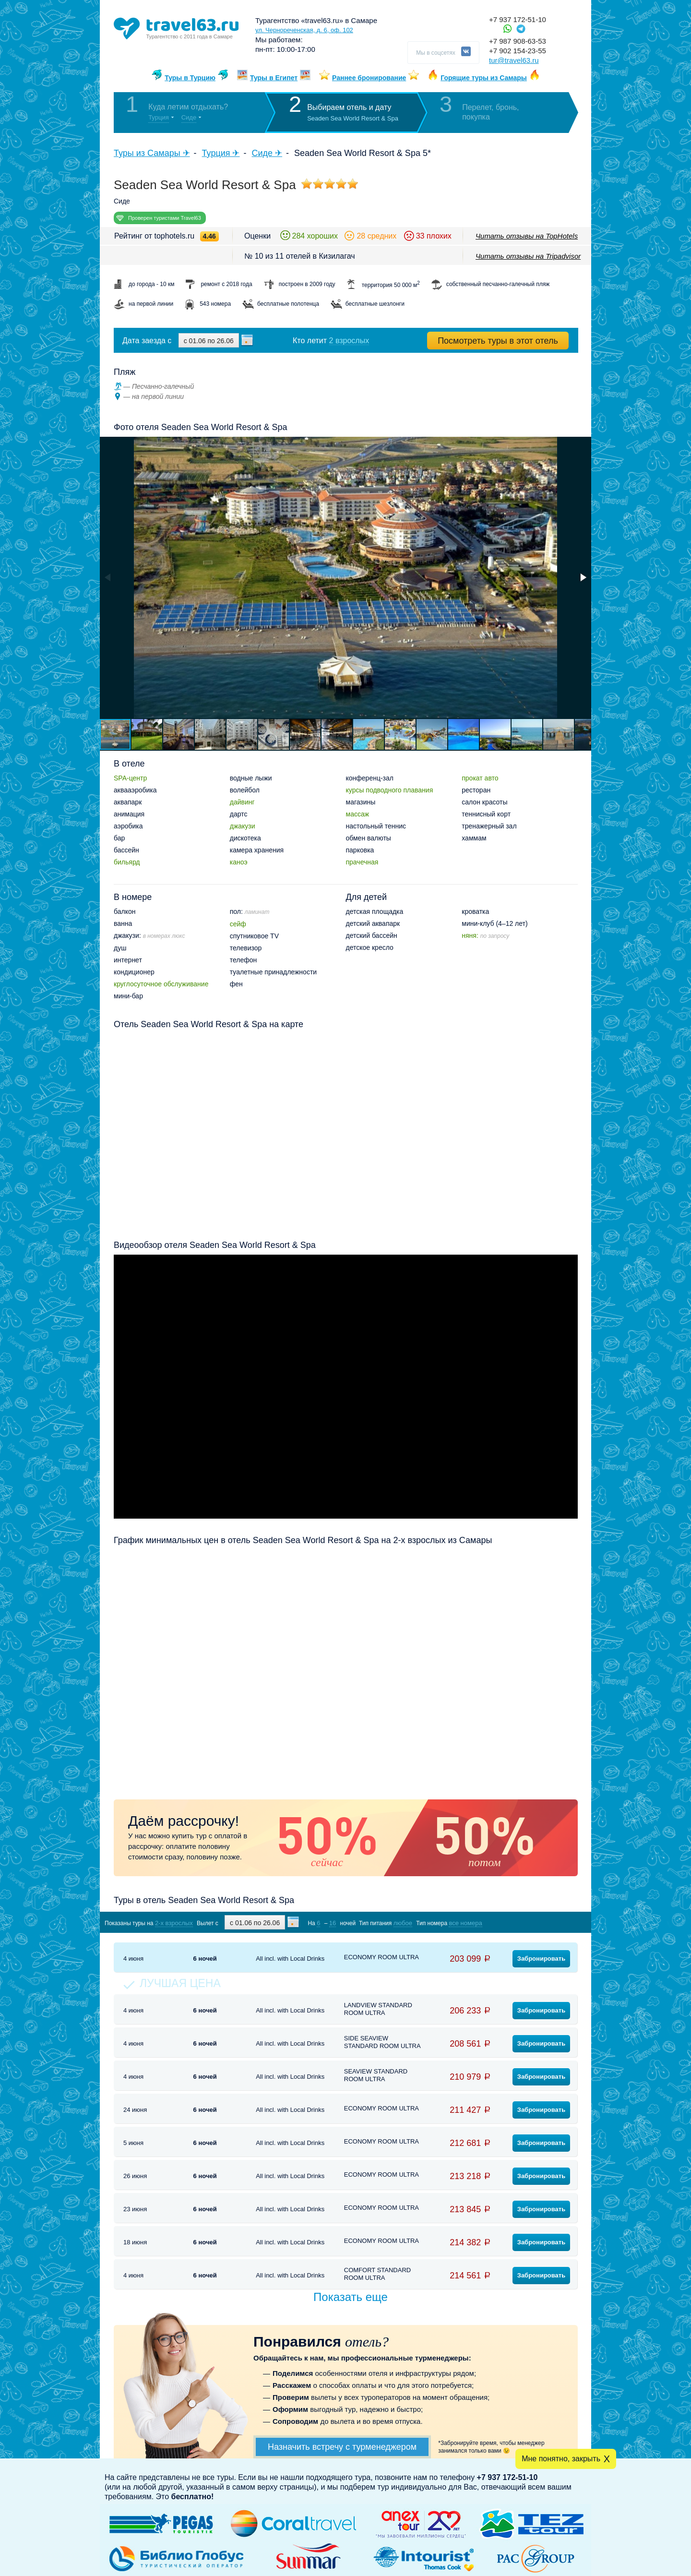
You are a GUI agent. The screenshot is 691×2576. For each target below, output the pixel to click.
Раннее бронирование (369, 78)
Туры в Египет (274, 78)
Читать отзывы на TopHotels (527, 236)
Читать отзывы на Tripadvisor (528, 256)
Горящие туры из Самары (484, 78)
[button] (582, 577)
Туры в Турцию (190, 78)
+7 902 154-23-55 (517, 51)
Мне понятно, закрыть (561, 2459)
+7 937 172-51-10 (517, 19)
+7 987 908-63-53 (517, 41)
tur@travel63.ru (514, 60)
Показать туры (527, 1922)
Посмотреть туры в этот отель (498, 341)
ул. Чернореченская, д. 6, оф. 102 (304, 30)
